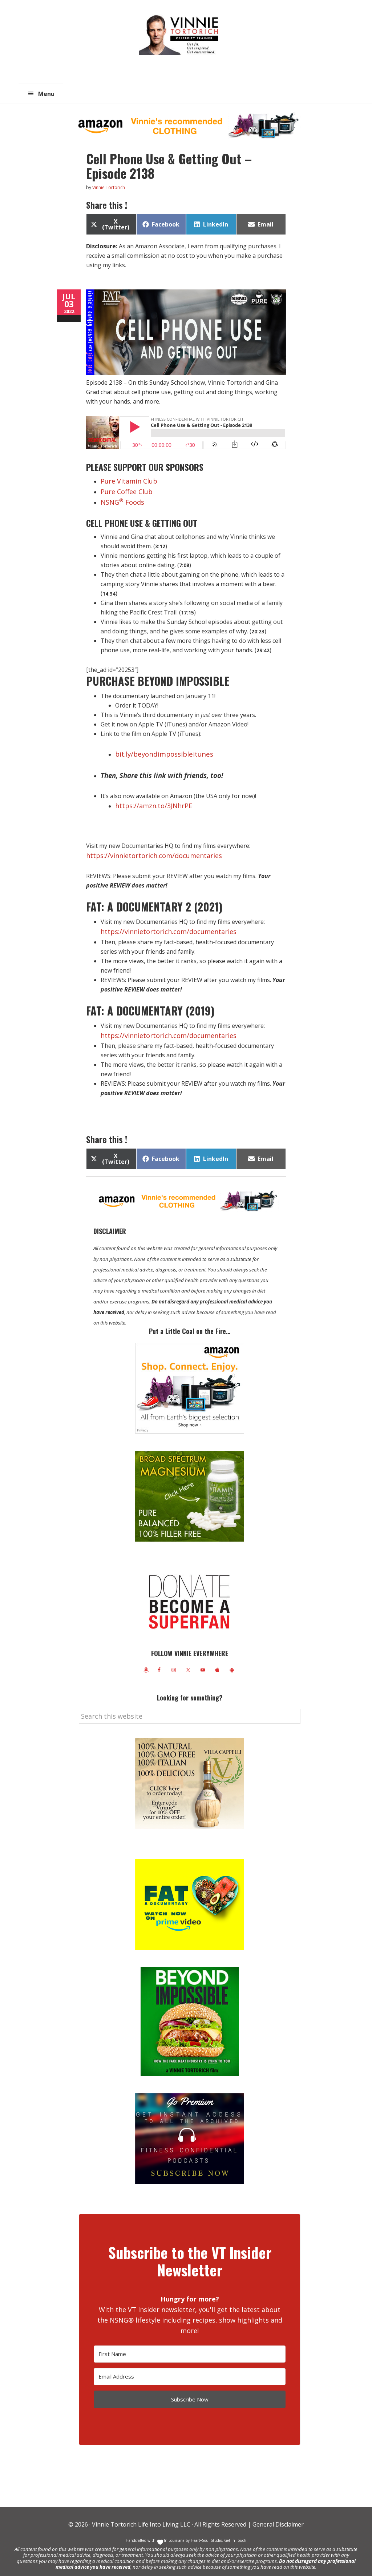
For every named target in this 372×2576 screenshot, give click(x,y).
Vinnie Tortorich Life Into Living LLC (141, 2516)
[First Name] (190, 2345)
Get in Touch (235, 2532)
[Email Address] (190, 2368)
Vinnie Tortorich (181, 34)
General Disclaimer (277, 2516)
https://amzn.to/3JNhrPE (148, 802)
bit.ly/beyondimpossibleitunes (164, 750)
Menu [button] (46, 94)
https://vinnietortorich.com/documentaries (144, 850)
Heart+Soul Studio (206, 2532)
